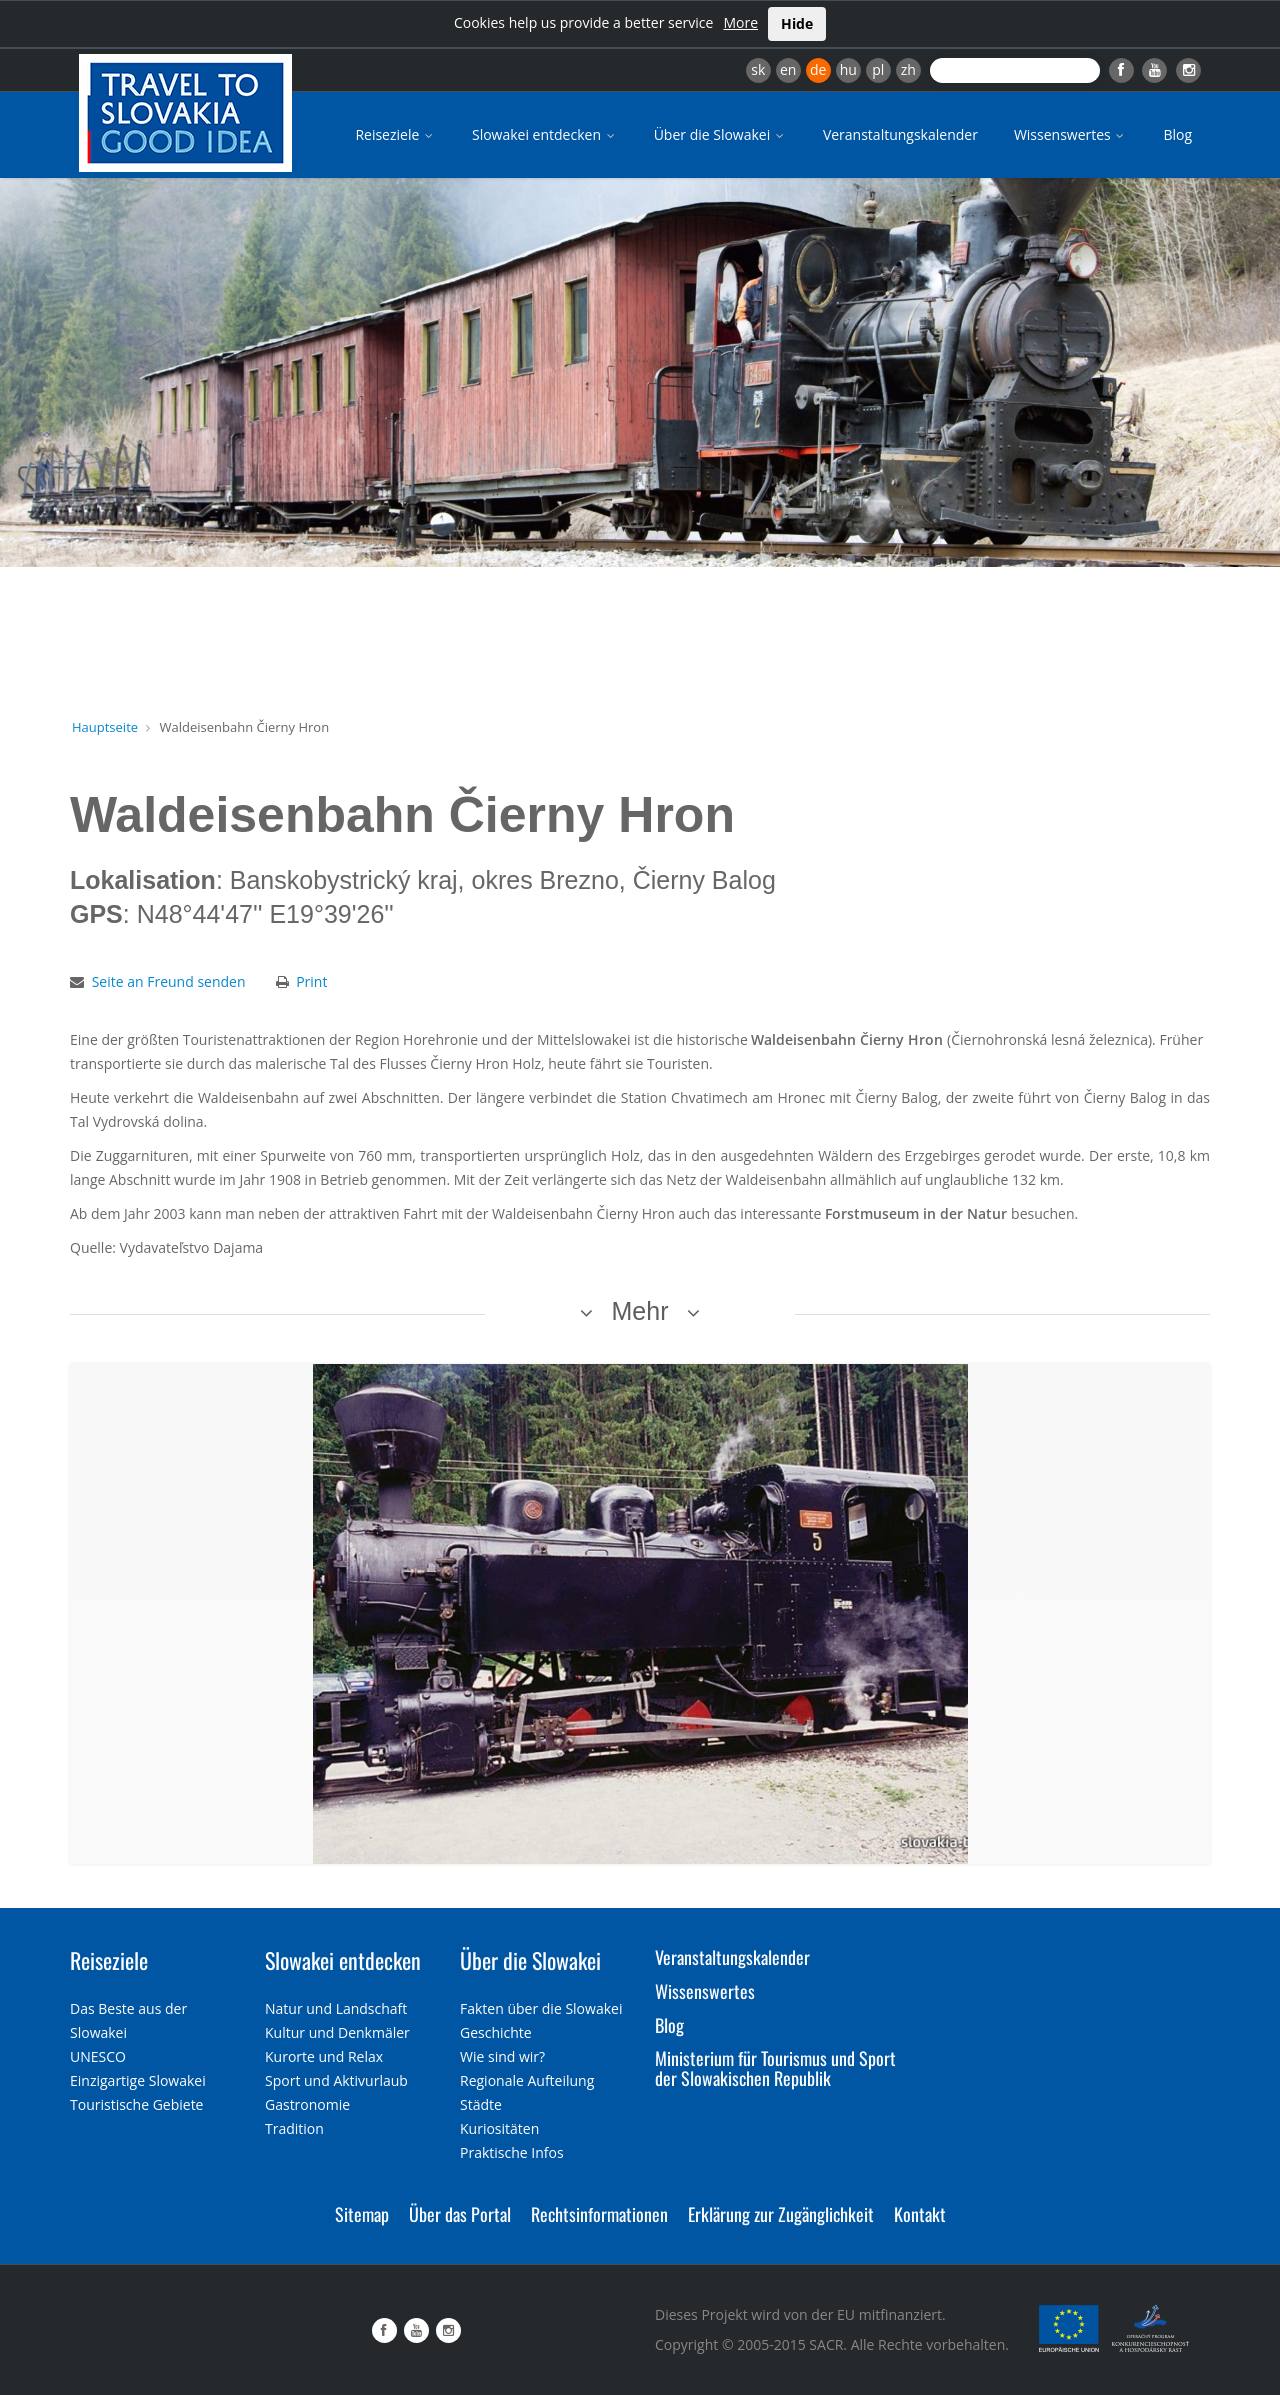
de (818, 69)
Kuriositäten (499, 2128)
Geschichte (496, 2032)
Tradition (294, 2128)
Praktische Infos (512, 2152)
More (740, 22)
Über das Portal (460, 2214)
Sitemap (362, 2214)
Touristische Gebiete (137, 2104)
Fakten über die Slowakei (541, 2008)
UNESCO (98, 2056)
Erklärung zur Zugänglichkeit (781, 2214)
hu (848, 69)
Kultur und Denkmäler (337, 2032)
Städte (481, 2104)
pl (878, 69)
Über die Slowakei (720, 134)
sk (758, 69)
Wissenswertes (1071, 134)
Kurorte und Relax (324, 2056)
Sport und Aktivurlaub (336, 2080)
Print (311, 981)
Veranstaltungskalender (900, 134)
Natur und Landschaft (336, 2008)
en (788, 69)
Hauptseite (105, 727)
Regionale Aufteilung (527, 2080)
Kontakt (920, 2214)
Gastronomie (307, 2104)
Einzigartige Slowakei (138, 2080)
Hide (797, 23)
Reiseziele (395, 134)
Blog (1177, 134)
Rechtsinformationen (599, 2214)
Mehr (640, 1311)
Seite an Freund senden (169, 981)
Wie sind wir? (502, 2056)
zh (908, 69)
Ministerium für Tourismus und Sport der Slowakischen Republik (775, 2068)
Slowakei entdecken (545, 134)
